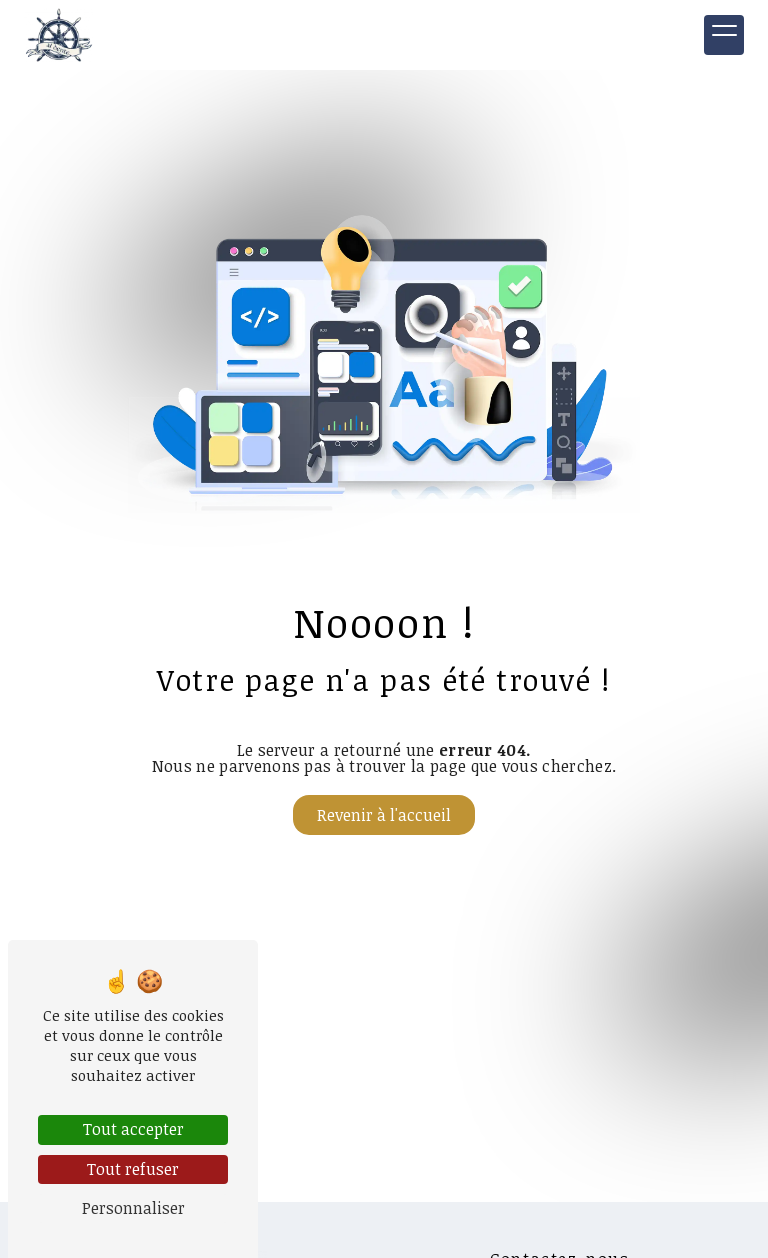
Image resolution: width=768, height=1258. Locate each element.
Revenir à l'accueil (384, 815)
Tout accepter (133, 1129)
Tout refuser (133, 1169)
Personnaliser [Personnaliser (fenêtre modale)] (133, 1208)
